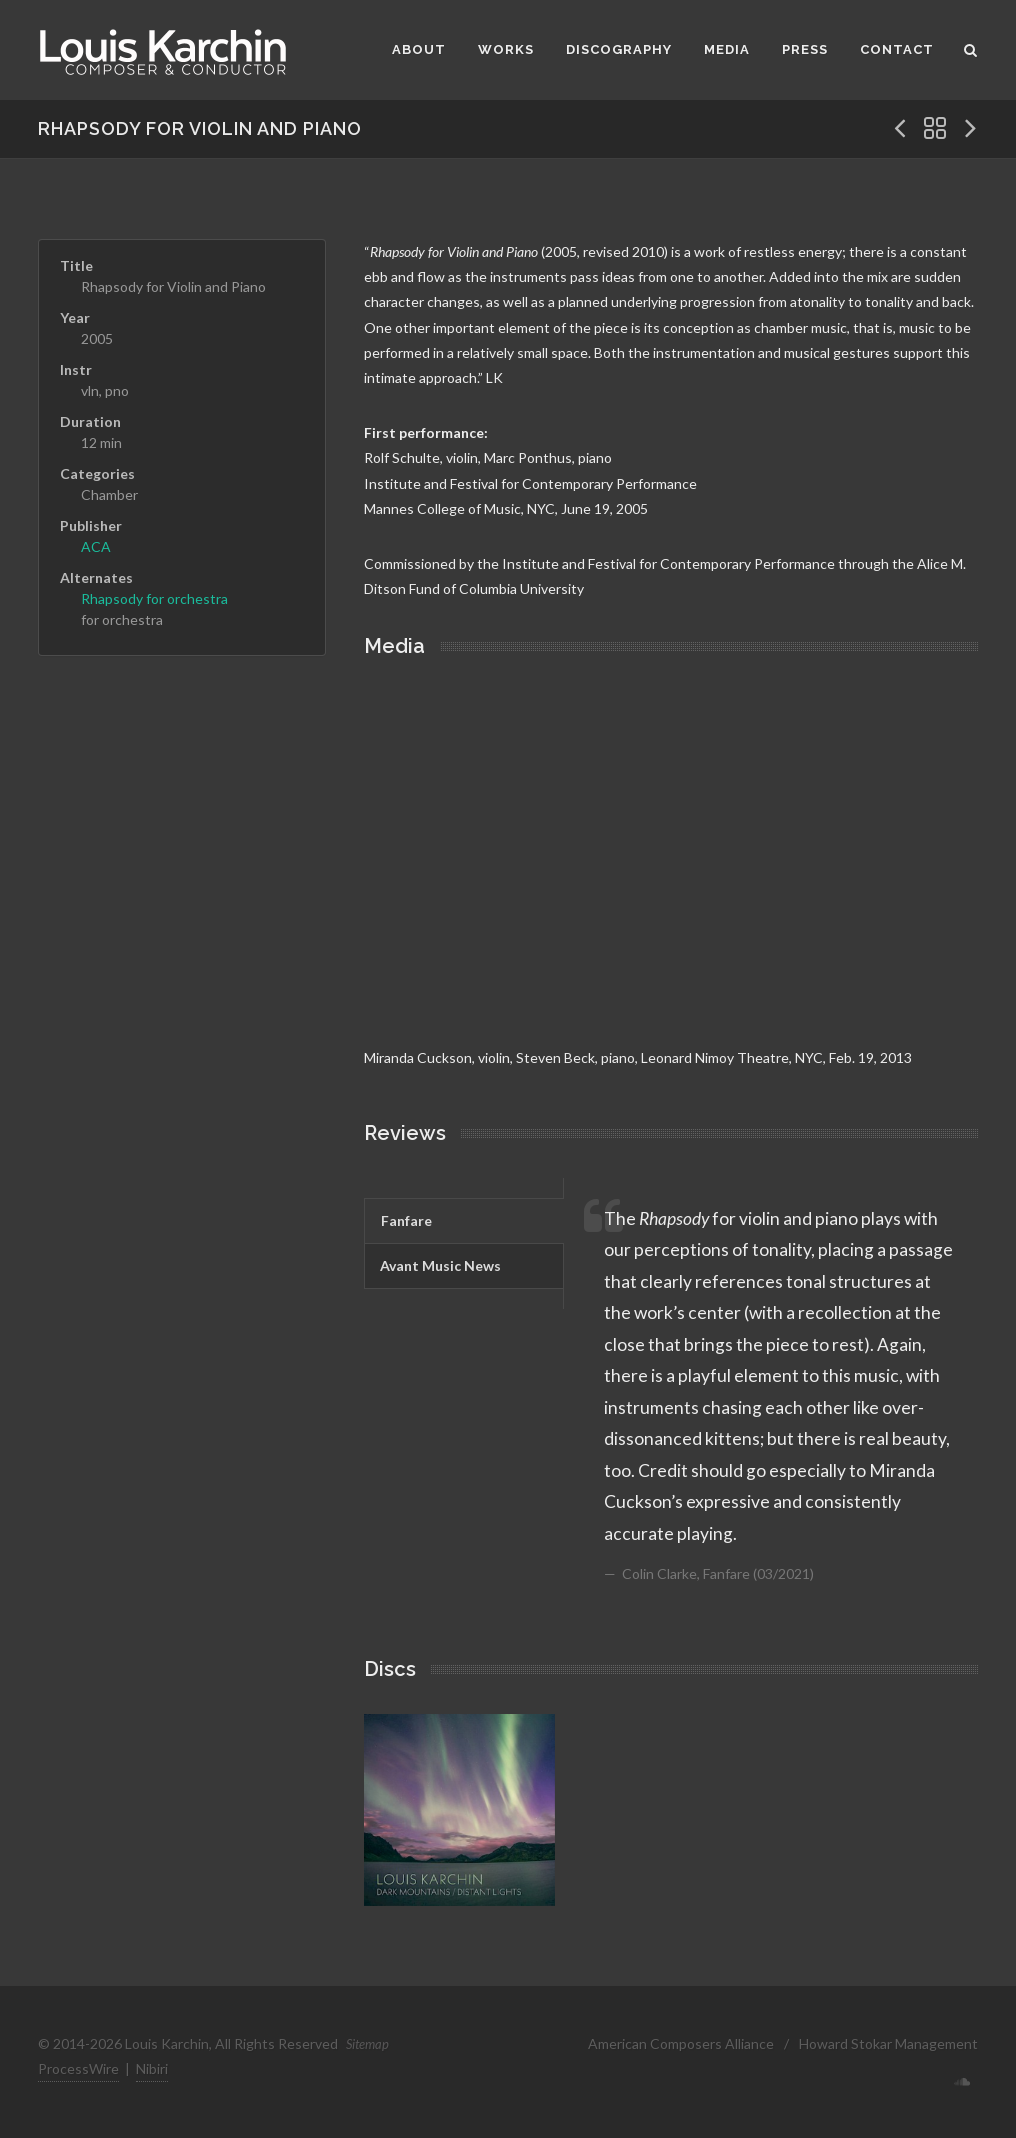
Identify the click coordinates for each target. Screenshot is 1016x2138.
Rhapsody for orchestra (154, 598)
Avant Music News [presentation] (440, 1265)
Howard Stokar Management (888, 2043)
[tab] (463, 1221)
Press (805, 49)
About (419, 49)
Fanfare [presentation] (406, 1220)
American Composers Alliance (681, 2043)
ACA (96, 546)
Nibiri (152, 2068)
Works (506, 49)
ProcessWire (78, 2068)
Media (727, 49)
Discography (619, 49)
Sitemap (367, 2044)
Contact (897, 49)
